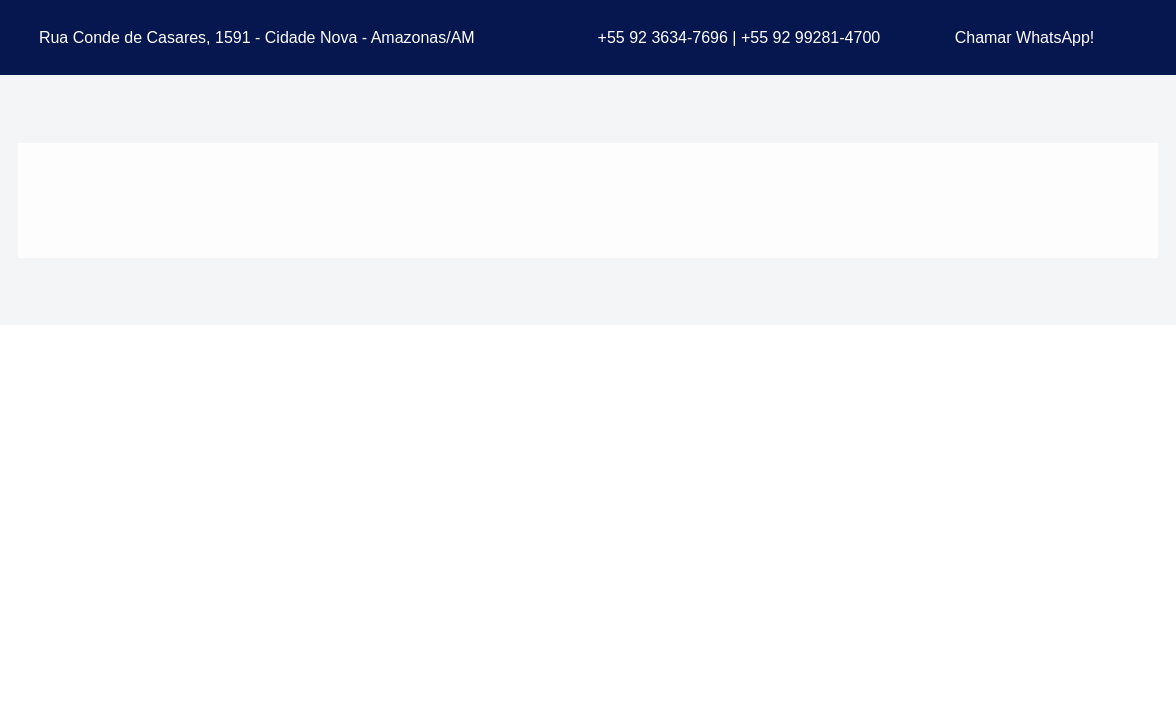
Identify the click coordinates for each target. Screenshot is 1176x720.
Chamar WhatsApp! (1025, 37)
